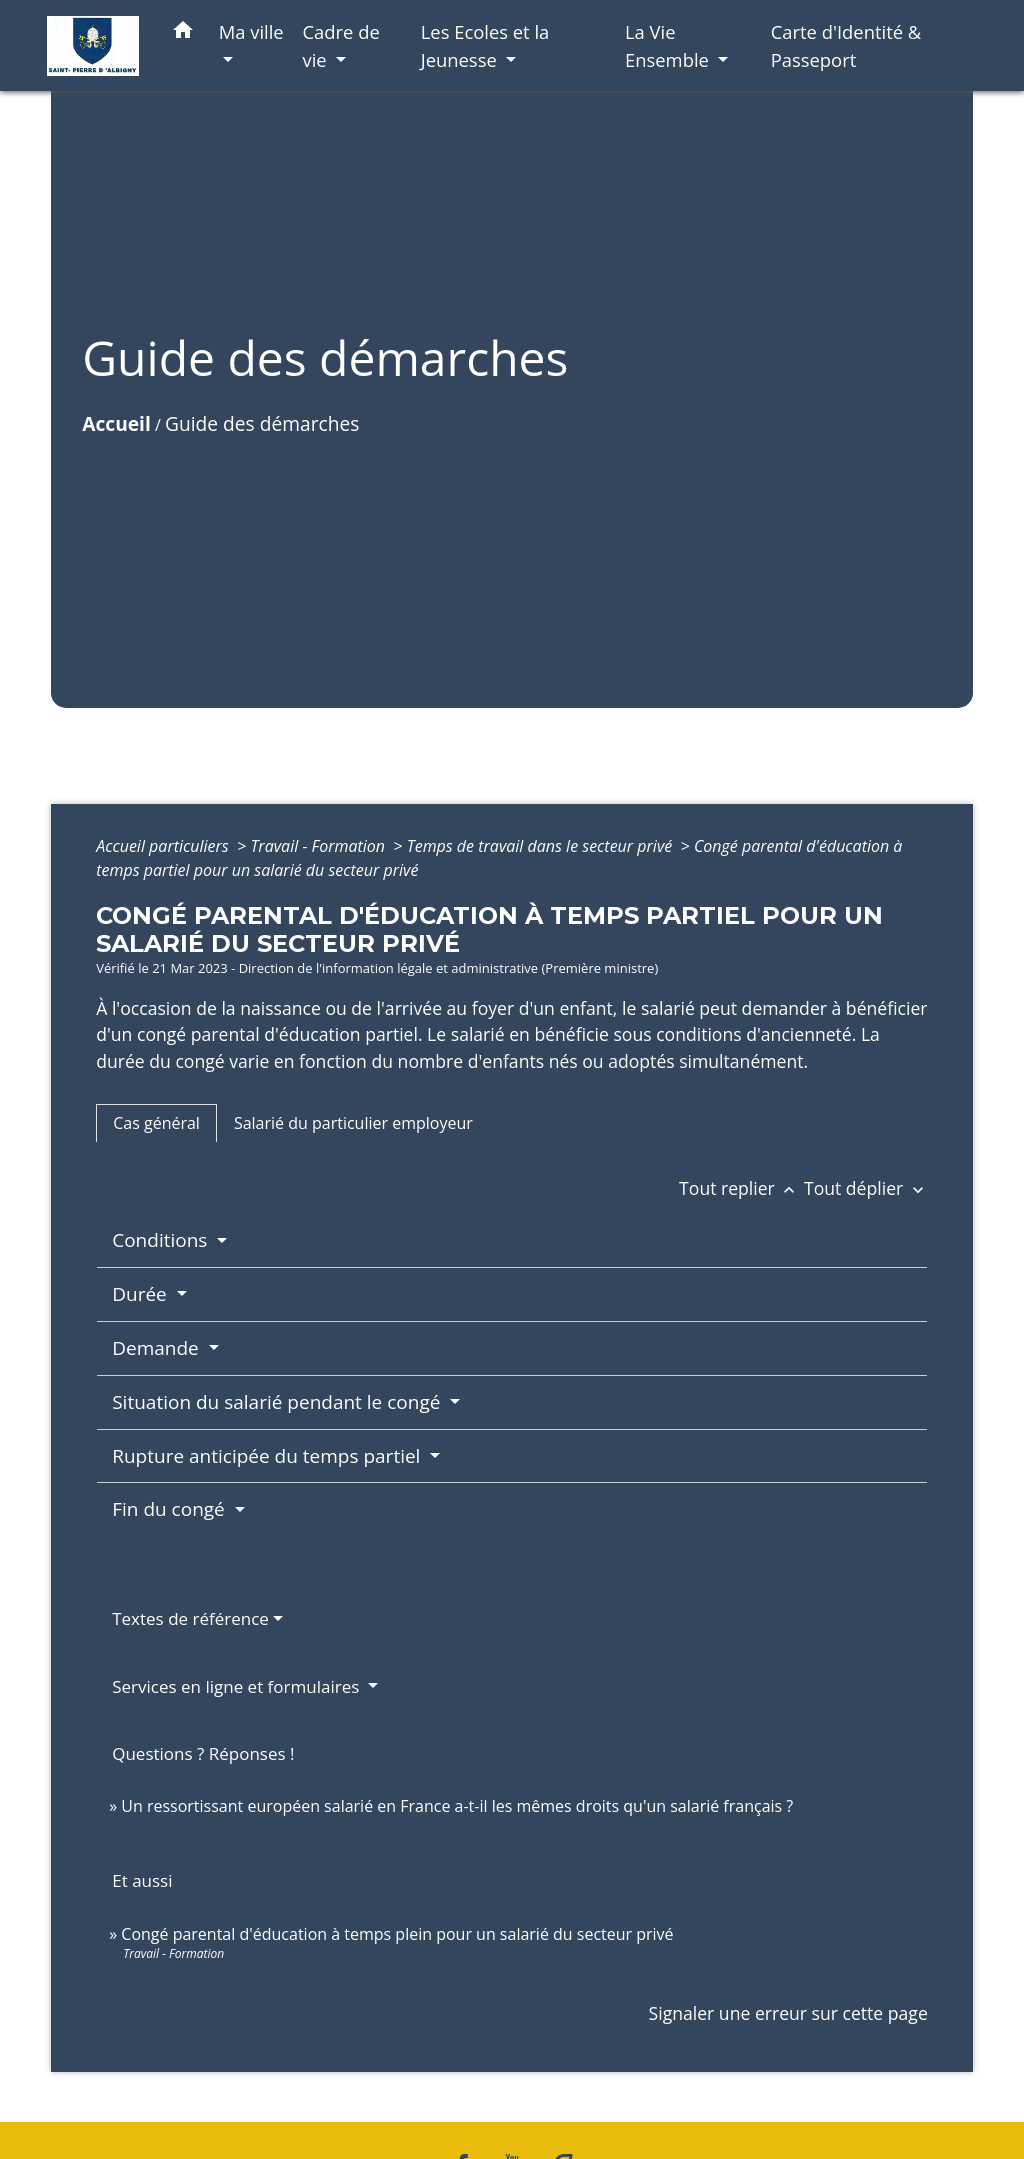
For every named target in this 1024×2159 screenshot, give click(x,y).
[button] (183, 33)
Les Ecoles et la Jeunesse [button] (485, 45)
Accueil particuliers (164, 846)
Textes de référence (190, 1618)
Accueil (116, 423)
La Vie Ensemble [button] (669, 45)
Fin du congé (171, 1509)
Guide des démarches (262, 423)
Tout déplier (866, 1188)
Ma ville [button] (251, 31)
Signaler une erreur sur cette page (788, 2013)
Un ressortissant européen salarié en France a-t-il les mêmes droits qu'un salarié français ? (457, 1806)
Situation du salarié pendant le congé (278, 1402)
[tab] (156, 1123)
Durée (141, 1294)
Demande (157, 1348)
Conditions (162, 1240)
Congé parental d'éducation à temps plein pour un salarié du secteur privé (397, 1934)
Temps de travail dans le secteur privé (542, 846)
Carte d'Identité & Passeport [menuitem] (846, 45)
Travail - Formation (319, 846)
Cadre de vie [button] (341, 45)
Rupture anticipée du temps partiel (268, 1456)
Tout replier (741, 1188)
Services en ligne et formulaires (238, 1686)
